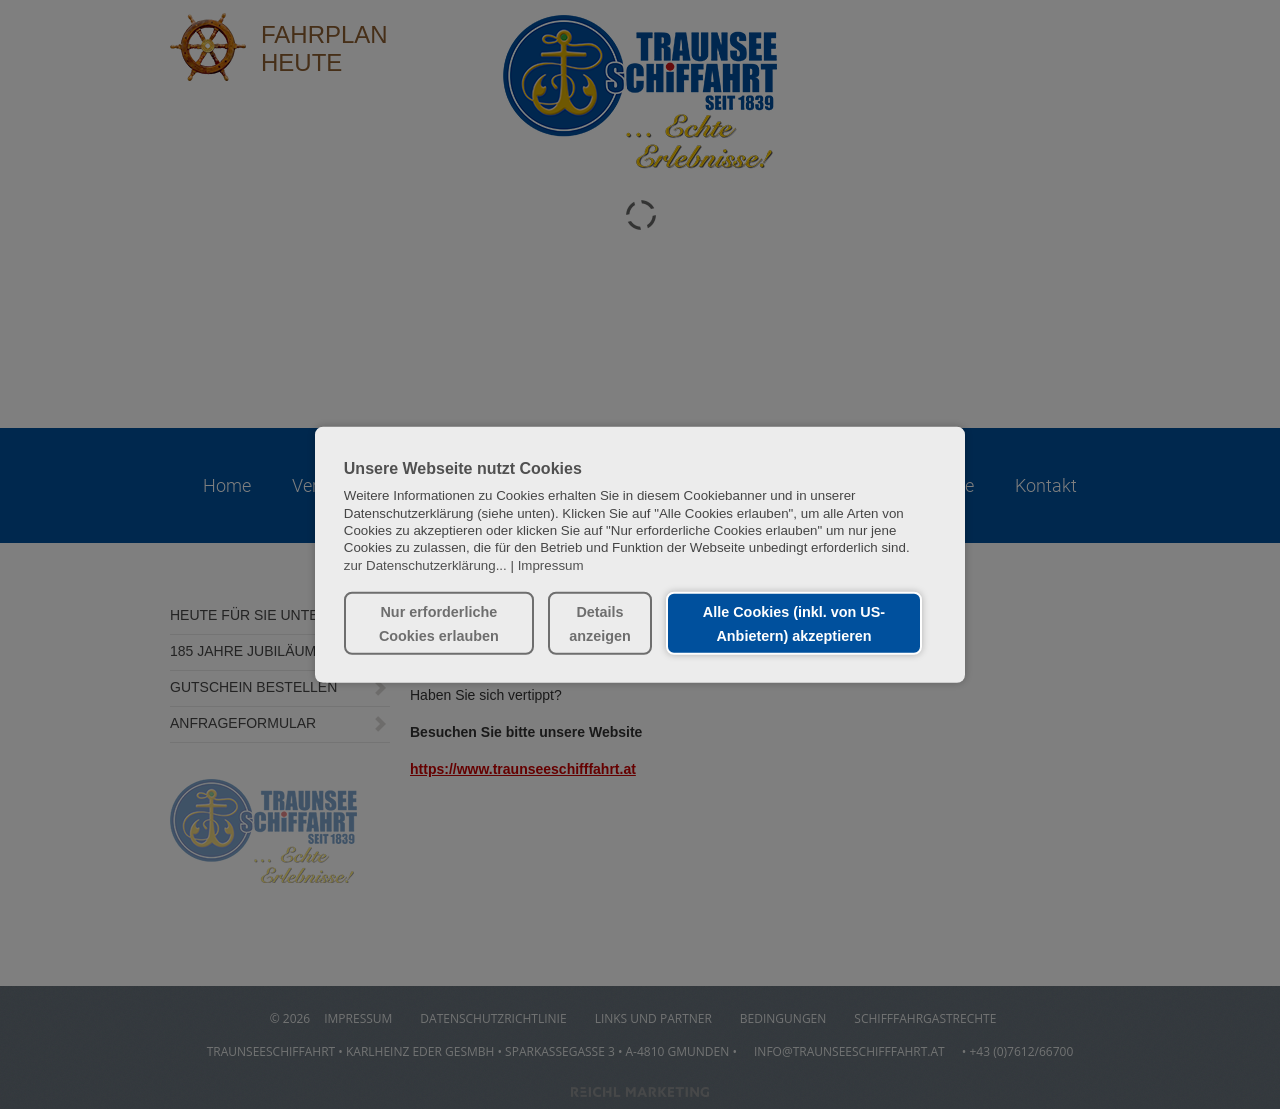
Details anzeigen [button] (600, 623)
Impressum (551, 564)
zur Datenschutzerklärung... (425, 564)
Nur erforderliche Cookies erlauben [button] (439, 623)
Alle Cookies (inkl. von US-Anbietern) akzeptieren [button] (794, 623)
